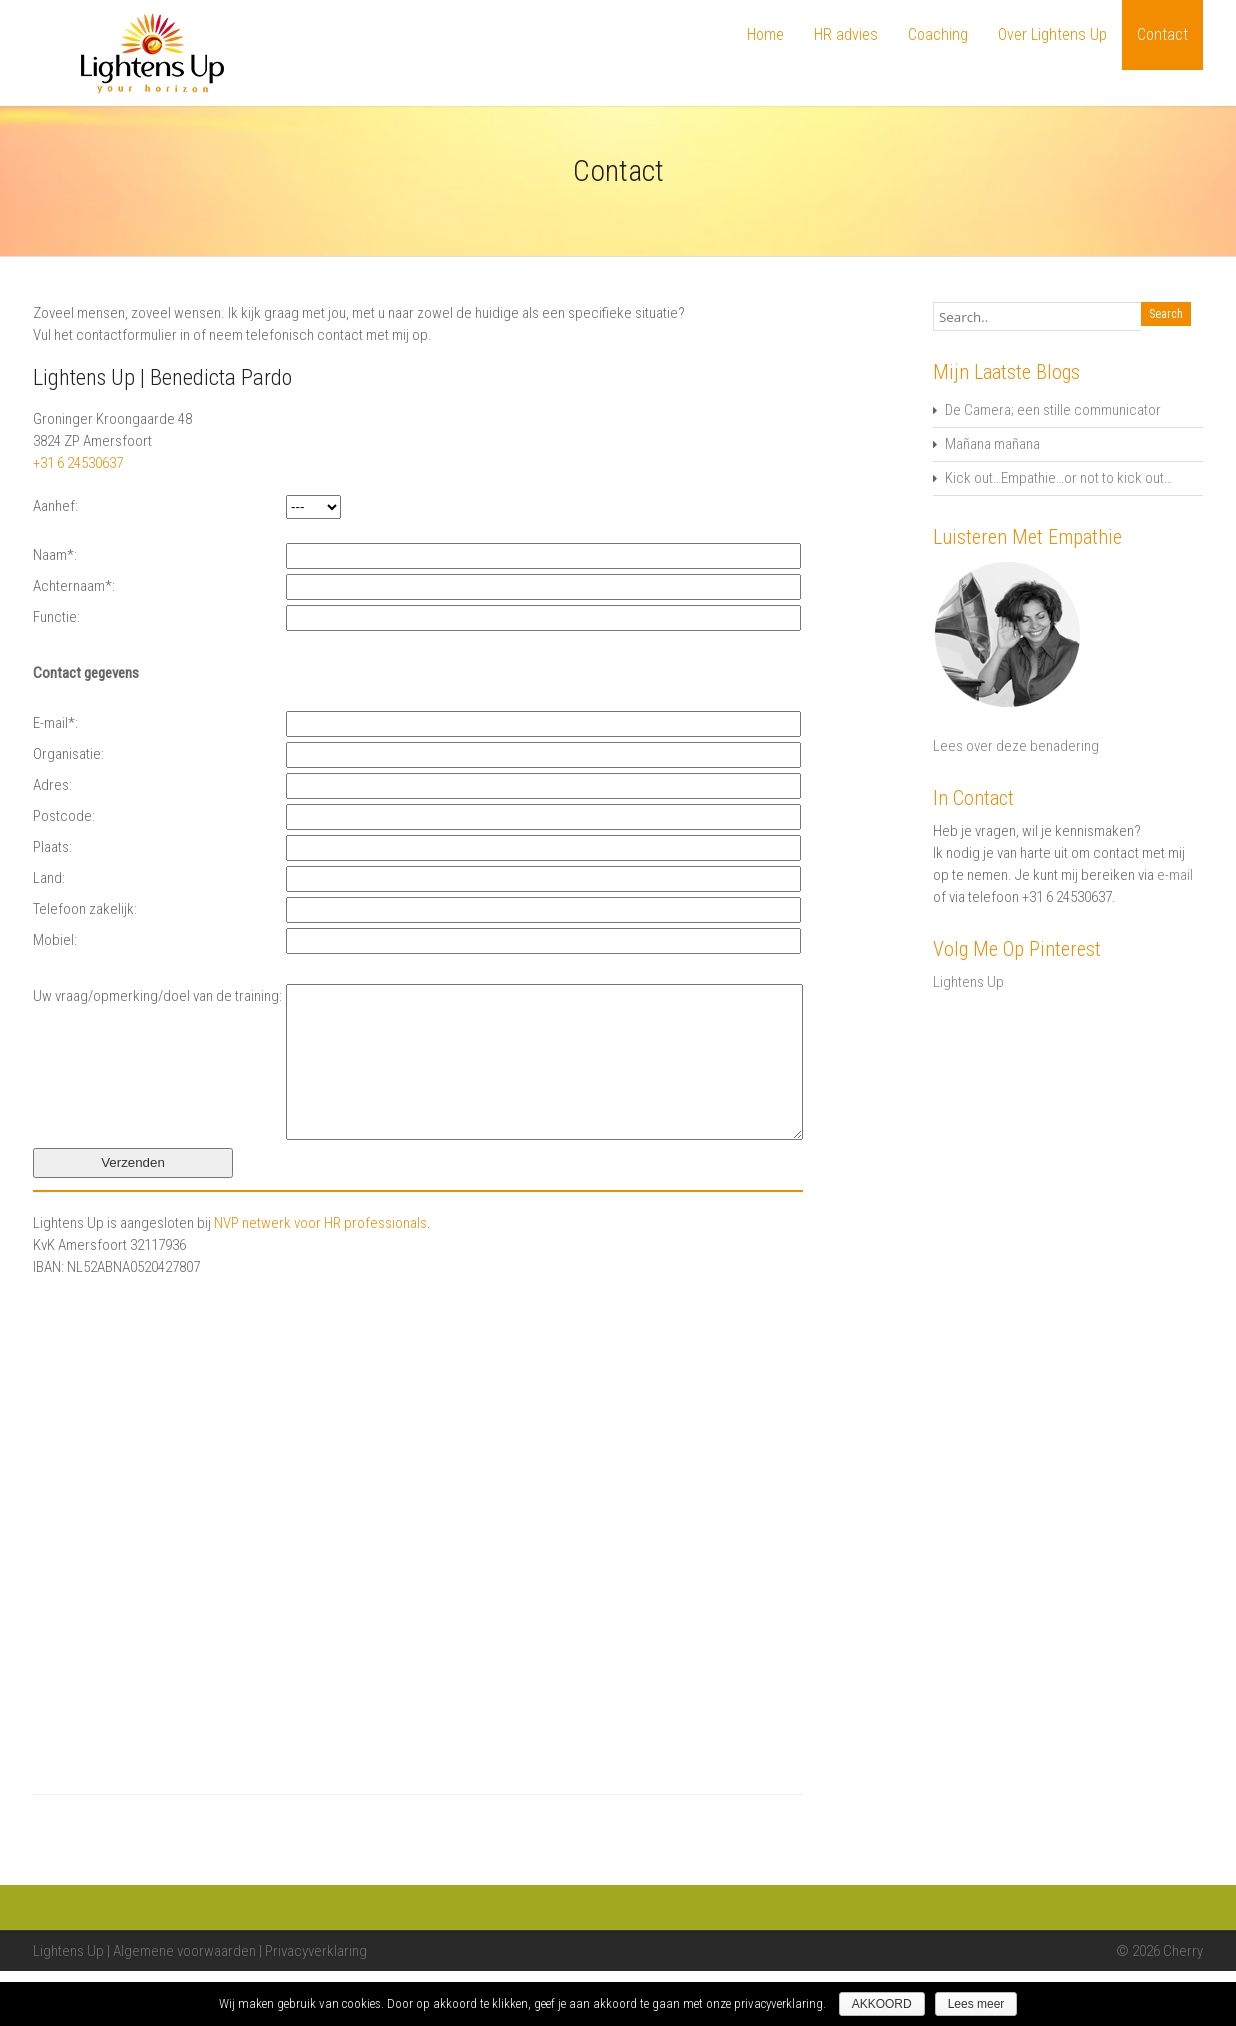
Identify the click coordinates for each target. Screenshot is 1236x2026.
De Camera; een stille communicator (1053, 410)
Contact (1162, 34)
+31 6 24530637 (78, 463)
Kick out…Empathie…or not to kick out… (1058, 478)
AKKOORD (882, 2004)
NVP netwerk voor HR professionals (320, 1278)
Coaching (938, 34)
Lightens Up (968, 982)
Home (765, 34)
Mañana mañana (992, 444)
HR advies (846, 34)
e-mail (1175, 875)
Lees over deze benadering (1016, 746)
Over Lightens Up (1052, 34)
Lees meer (976, 2004)
